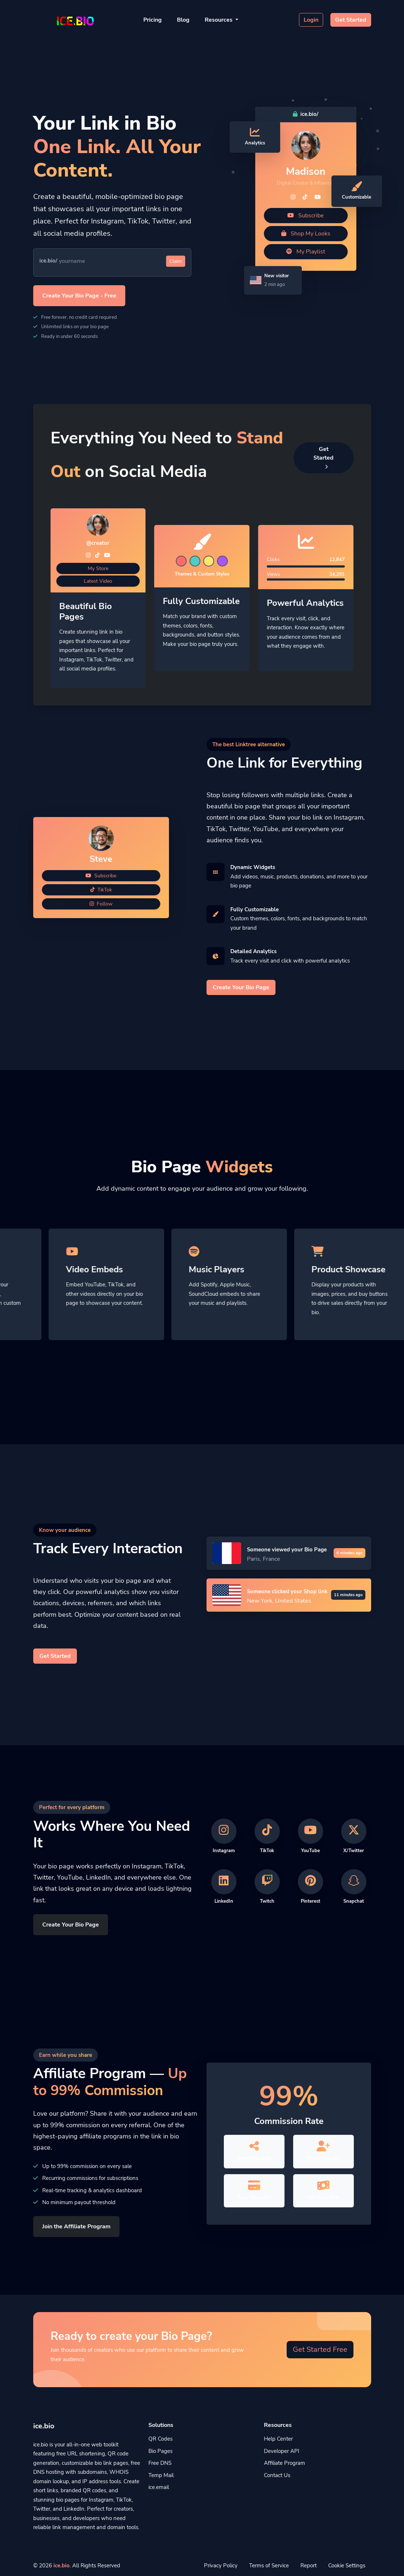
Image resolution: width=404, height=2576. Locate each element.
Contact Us (277, 2475)
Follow (101, 903)
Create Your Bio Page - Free (79, 296)
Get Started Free (320, 2349)
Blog (183, 20)
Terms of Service (269, 2565)
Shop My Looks (305, 234)
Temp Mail (161, 2475)
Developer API (281, 2451)
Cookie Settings (346, 2565)
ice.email (158, 2487)
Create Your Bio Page (241, 987)
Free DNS (159, 2463)
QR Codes (160, 2438)
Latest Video (98, 581)
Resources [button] (219, 20)
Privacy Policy (221, 2565)
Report (308, 2565)
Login (311, 20)
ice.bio (61, 2565)
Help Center (278, 2438)
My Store (98, 568)
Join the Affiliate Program (76, 2226)
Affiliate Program (284, 2463)
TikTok (101, 889)
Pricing (152, 20)
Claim (175, 261)
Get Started (350, 20)
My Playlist (305, 252)
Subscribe (305, 216)
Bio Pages (160, 2451)
